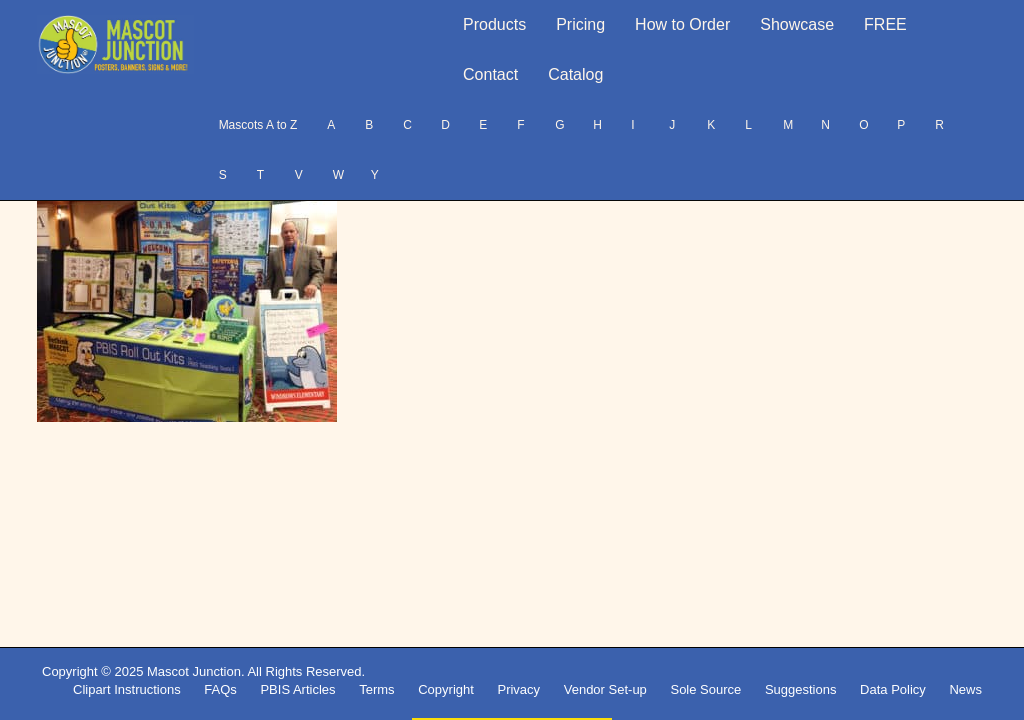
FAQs (220, 689)
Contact (490, 74)
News (965, 689)
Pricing (580, 24)
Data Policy (893, 689)
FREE (885, 24)
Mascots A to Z (258, 125)
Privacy (518, 689)
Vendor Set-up (605, 689)
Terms (376, 689)
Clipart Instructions (127, 689)
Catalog (575, 74)
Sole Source (705, 689)
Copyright (446, 689)
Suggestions (801, 689)
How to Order (682, 24)
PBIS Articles (297, 689)
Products (494, 24)
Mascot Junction (194, 671)
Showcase (797, 24)
